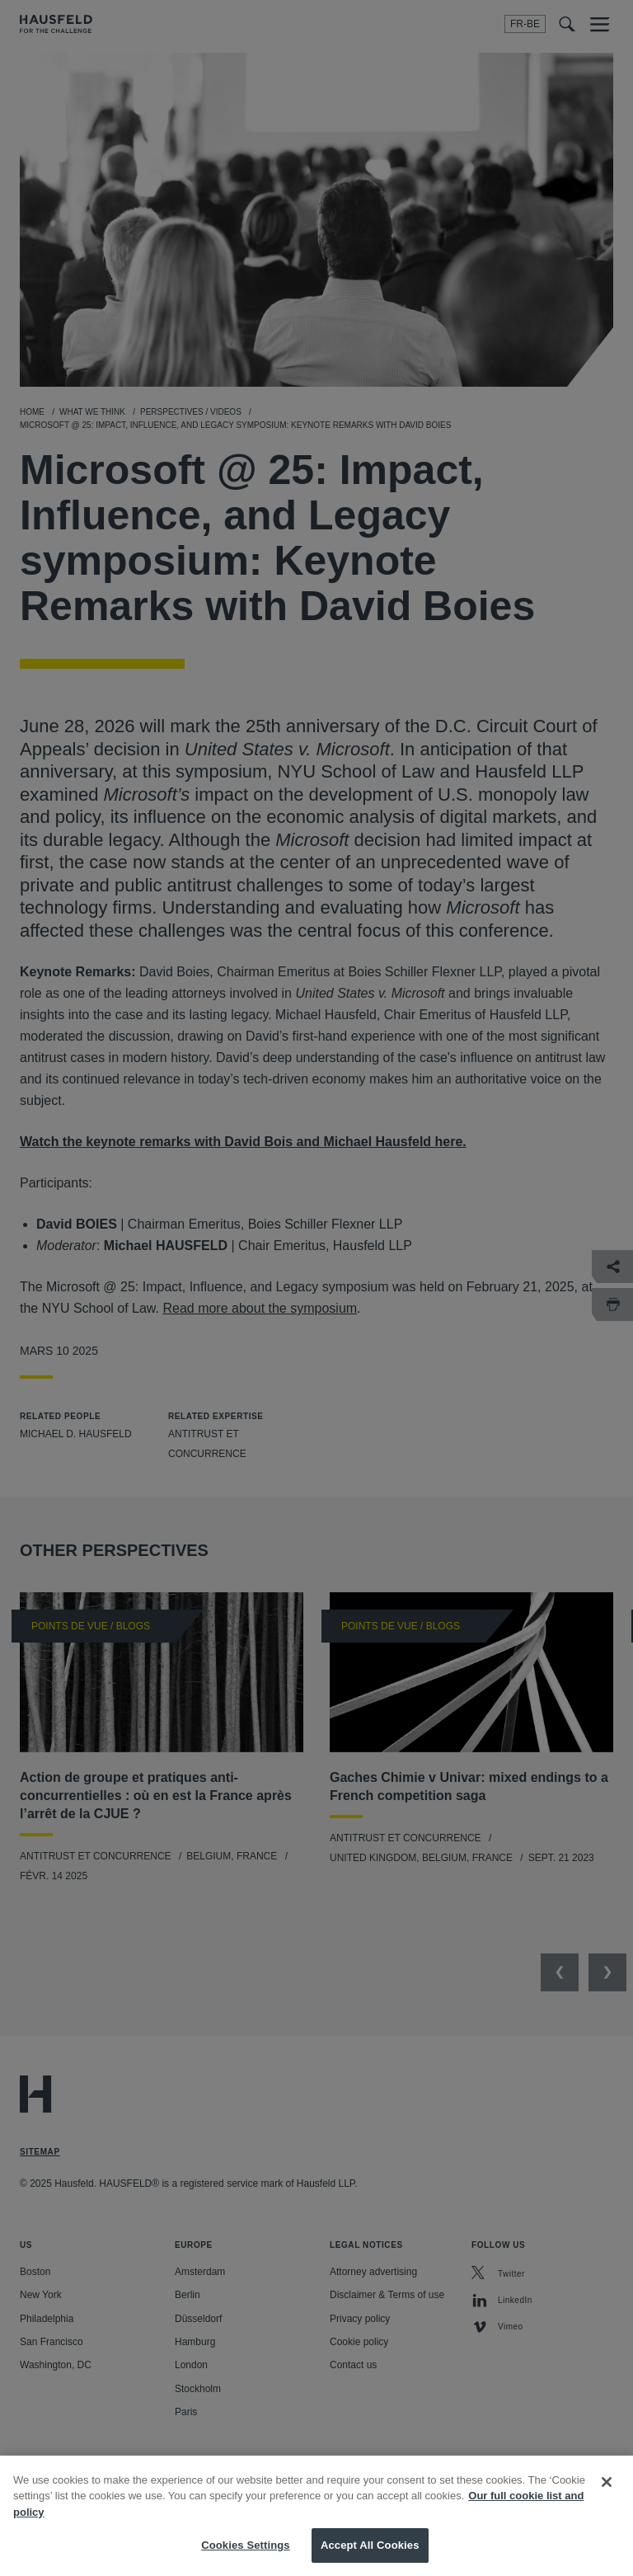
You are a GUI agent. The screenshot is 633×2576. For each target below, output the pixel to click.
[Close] (606, 2503)
